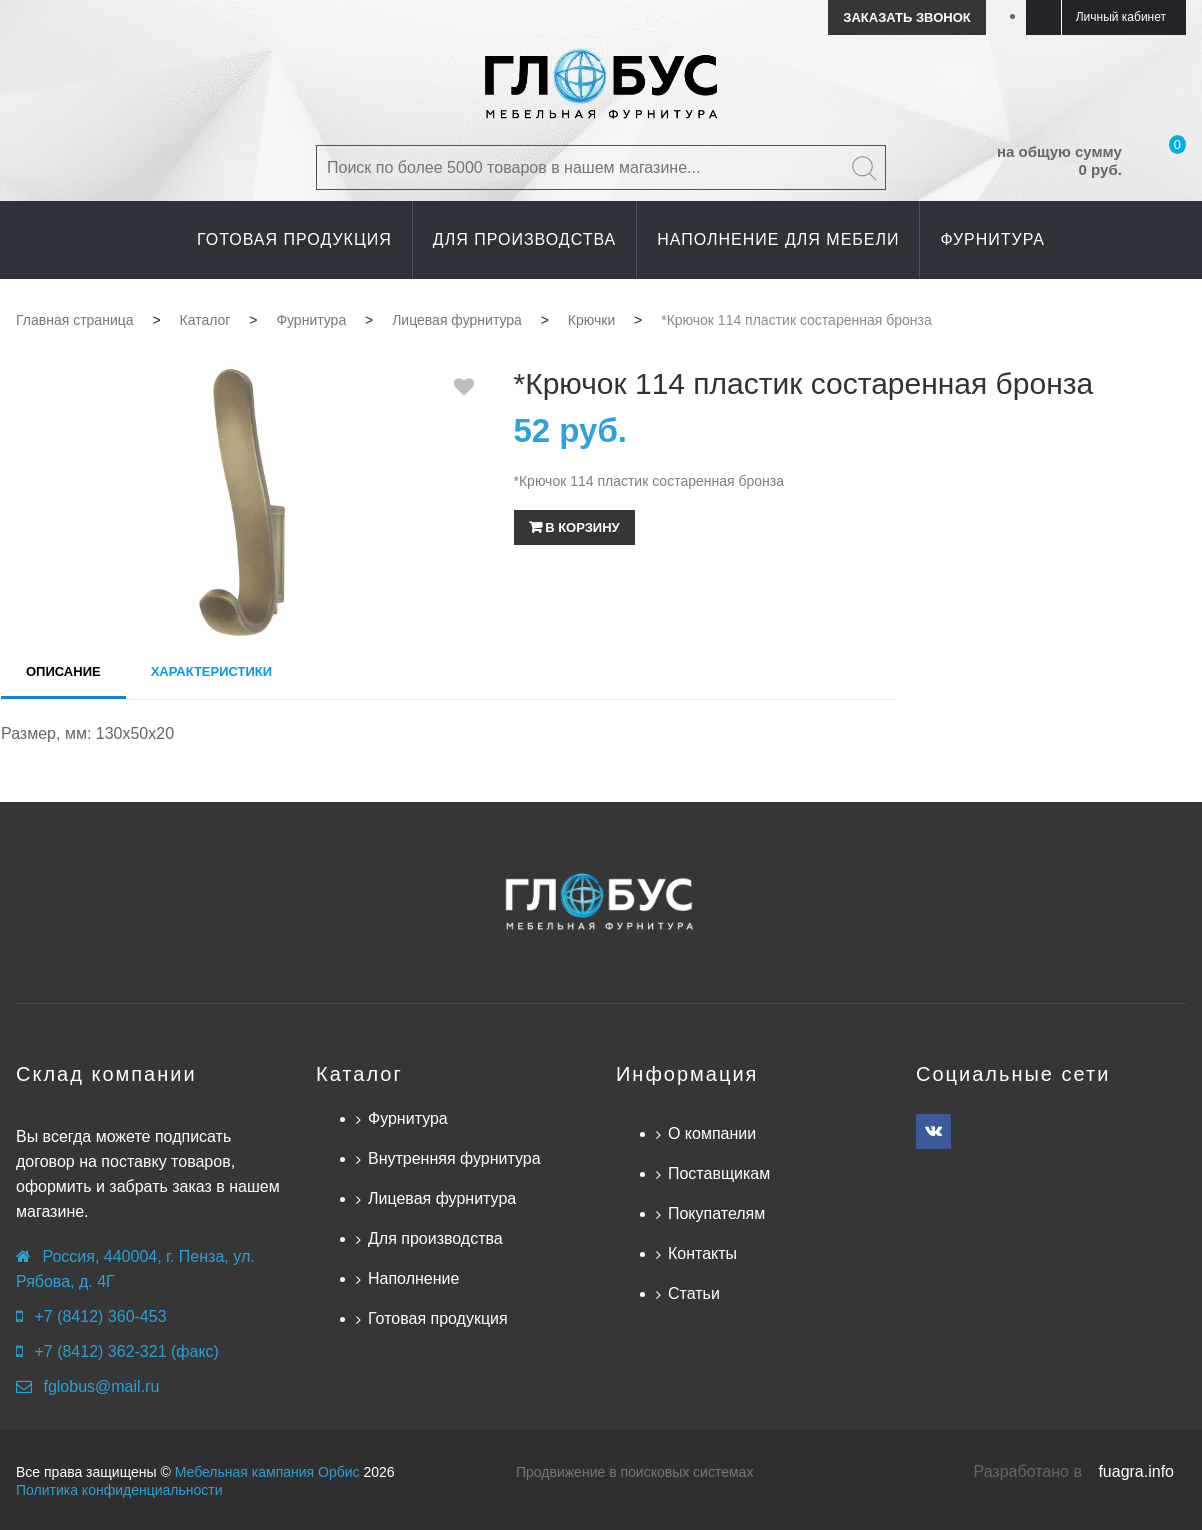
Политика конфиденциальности (119, 1490)
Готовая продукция (438, 1318)
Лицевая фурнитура (442, 1198)
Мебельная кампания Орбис (267, 1472)
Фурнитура (408, 1118)
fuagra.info (1136, 1471)
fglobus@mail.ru (101, 1386)
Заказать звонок (906, 17)
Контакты (702, 1253)
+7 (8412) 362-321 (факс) (126, 1351)
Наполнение (413, 1278)
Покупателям (716, 1213)
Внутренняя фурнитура (454, 1158)
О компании (712, 1133)
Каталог (359, 1074)
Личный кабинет (1121, 17)
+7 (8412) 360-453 (100, 1316)
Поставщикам (719, 1173)
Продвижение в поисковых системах (634, 1472)
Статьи (694, 1293)
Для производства (435, 1238)
